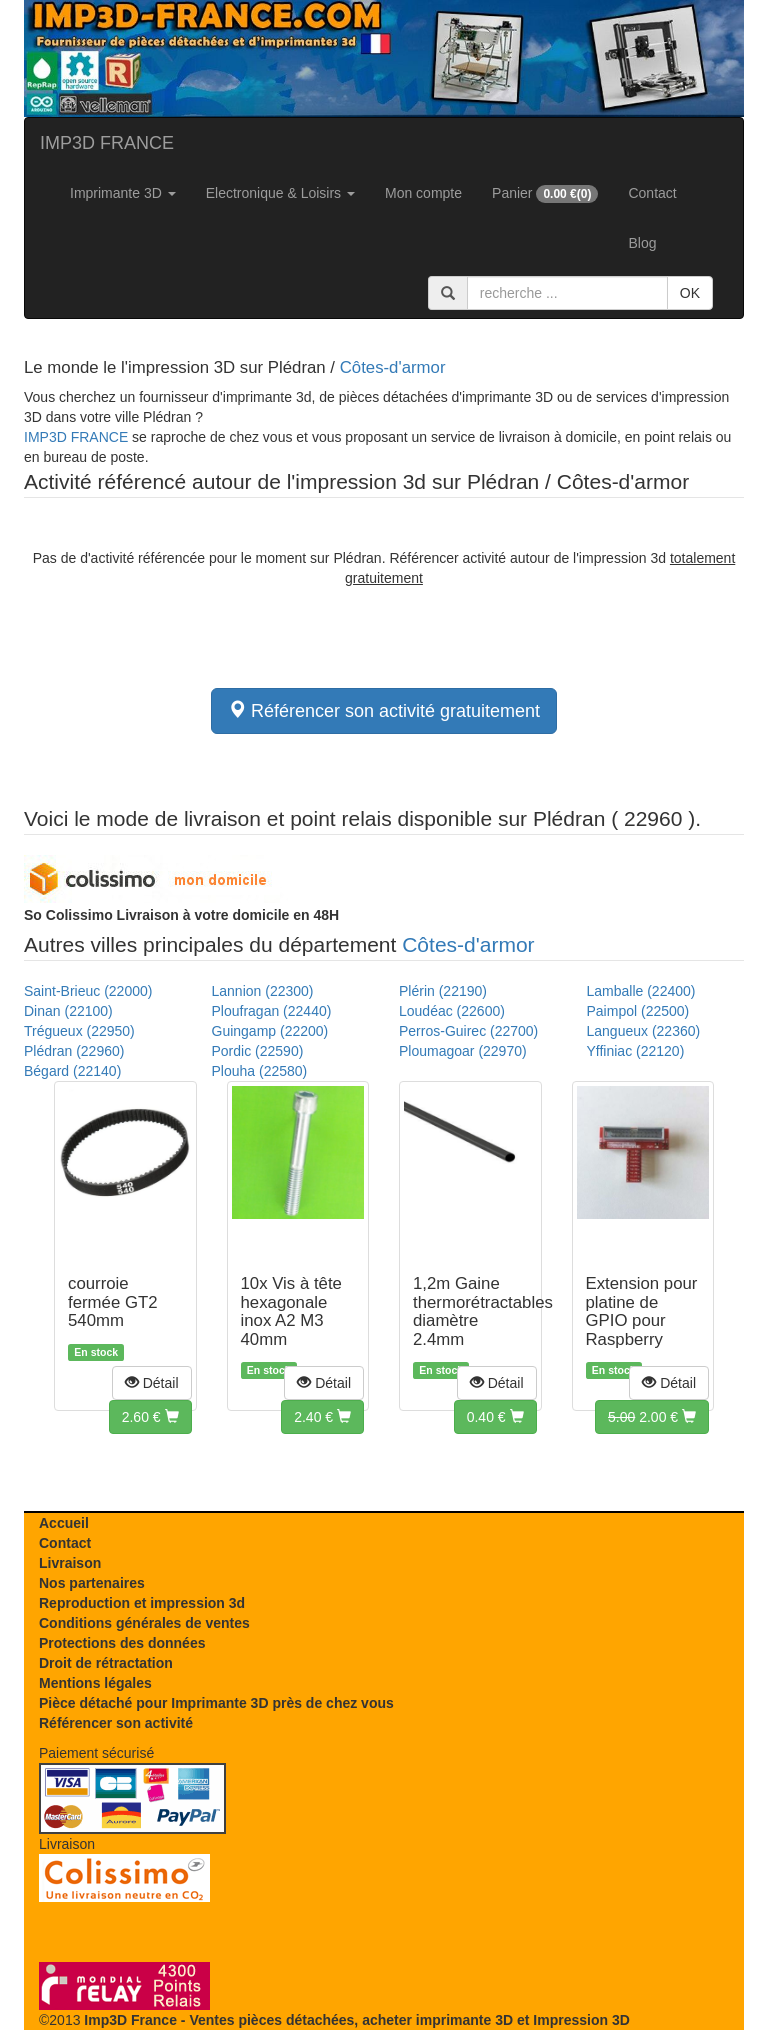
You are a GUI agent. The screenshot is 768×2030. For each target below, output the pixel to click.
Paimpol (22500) (638, 1011)
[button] (152, 1383)
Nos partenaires (92, 1583)
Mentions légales (95, 1683)
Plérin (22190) (443, 991)
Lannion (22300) (263, 991)
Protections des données (122, 1643)
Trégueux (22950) (79, 1031)
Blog (642, 243)
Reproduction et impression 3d (142, 1603)
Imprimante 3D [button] (123, 193)
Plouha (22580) (260, 1071)
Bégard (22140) (72, 1071)
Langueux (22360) (644, 1031)
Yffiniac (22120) (636, 1051)
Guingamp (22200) (270, 1031)
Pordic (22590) (258, 1051)
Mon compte (423, 193)
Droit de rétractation (106, 1663)
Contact (652, 193)
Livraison (70, 1563)
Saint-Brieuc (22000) (88, 991)
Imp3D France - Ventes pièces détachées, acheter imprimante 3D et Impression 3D (356, 2020)
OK (690, 293)
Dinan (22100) (68, 1011)
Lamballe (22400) (641, 991)
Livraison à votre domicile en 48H (181, 915)
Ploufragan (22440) (272, 1011)
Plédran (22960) (74, 1051)
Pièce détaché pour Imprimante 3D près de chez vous (216, 1703)
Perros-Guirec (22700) (468, 1031)
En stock (96, 1352)
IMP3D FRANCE (107, 143)
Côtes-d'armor (393, 367)
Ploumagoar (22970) (463, 1051)
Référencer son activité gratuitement (384, 710)
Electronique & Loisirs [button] (280, 193)
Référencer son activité (116, 1723)
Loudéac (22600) (452, 1011)
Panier (545, 194)
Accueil (64, 1523)
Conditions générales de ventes (144, 1623)
